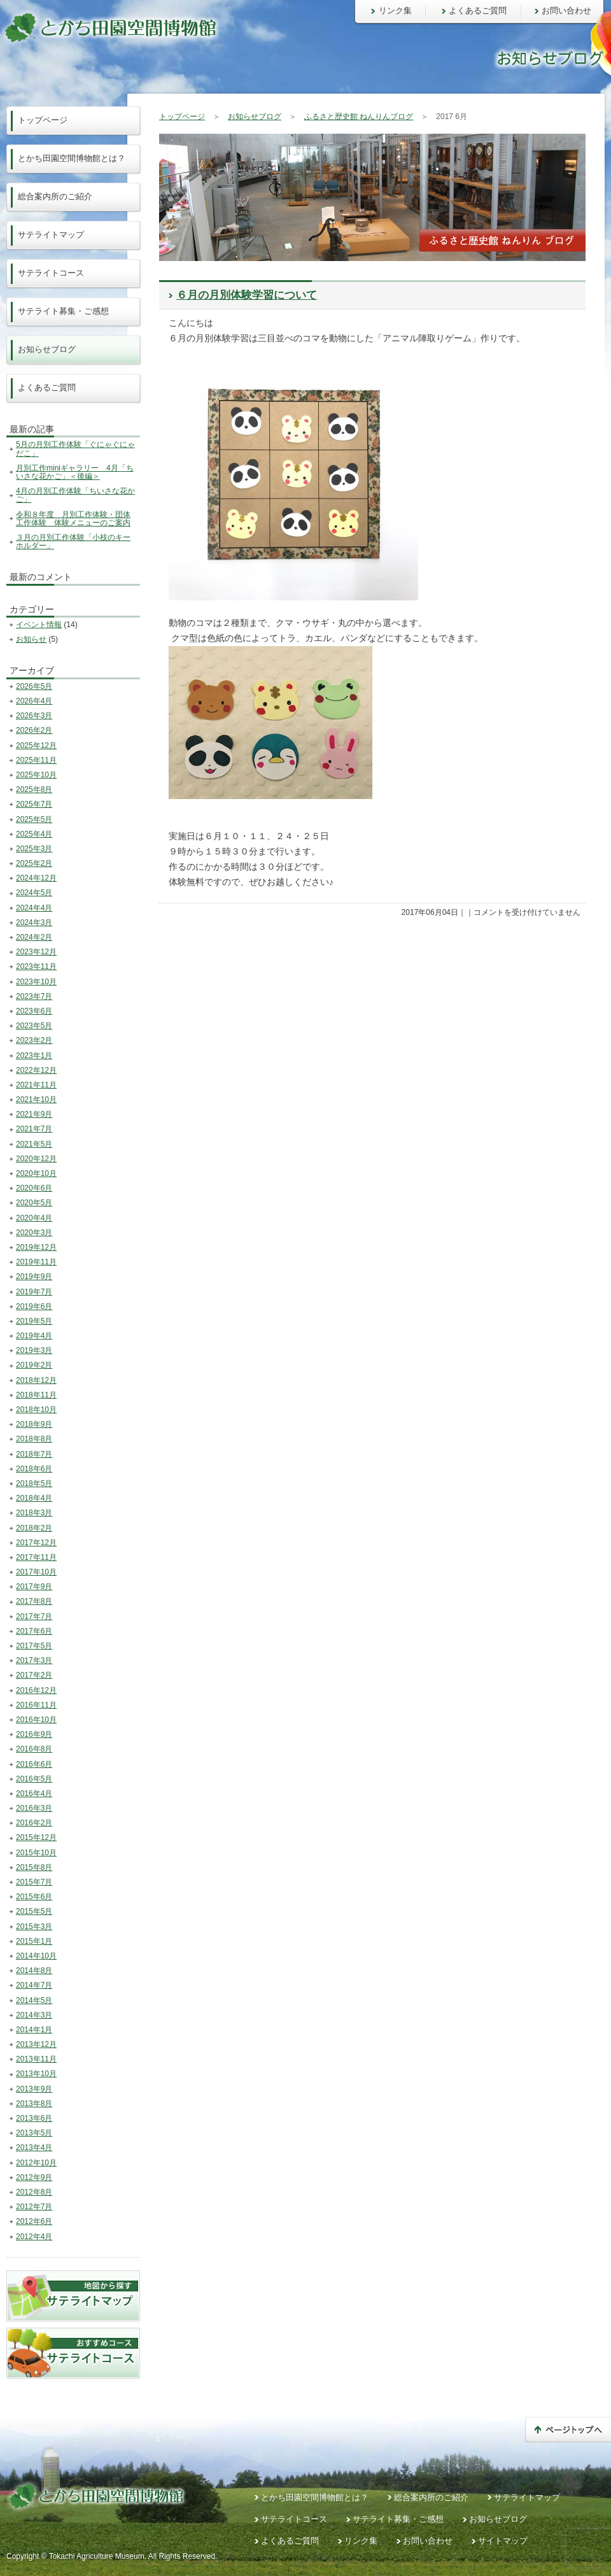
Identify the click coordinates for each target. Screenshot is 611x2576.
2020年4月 (34, 1218)
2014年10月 (36, 1955)
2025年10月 (36, 774)
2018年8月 (34, 1438)
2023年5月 (34, 1025)
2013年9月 (34, 2088)
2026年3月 (34, 715)
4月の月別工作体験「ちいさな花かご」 (75, 495)
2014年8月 (34, 1970)
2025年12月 (36, 745)
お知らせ (31, 639)
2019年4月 (34, 1335)
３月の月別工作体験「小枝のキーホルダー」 (73, 541)
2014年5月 (34, 2000)
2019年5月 (34, 1321)
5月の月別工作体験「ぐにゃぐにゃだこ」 (75, 448)
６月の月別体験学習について (246, 295)
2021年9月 (34, 1114)
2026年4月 (34, 701)
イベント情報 (39, 624)
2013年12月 (36, 2044)
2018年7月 (34, 1454)
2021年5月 (34, 1144)
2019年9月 (34, 1276)
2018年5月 (34, 1483)
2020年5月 (34, 1202)
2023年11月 (36, 966)
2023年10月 (36, 981)
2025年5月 (34, 819)
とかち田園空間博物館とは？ (71, 158)
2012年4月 (34, 2236)
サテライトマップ (51, 234)
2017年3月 (34, 1660)
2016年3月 (34, 1808)
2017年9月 (34, 1586)
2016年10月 (36, 1719)
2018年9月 (34, 1424)
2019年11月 (36, 1261)
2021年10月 (36, 1099)
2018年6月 (34, 1468)
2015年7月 (34, 1882)
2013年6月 (34, 2118)
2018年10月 (36, 1409)
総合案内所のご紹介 (55, 196)
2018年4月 (34, 1498)
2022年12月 (36, 1070)
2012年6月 (34, 2221)
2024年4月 (34, 907)
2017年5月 (34, 1645)
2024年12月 (36, 878)
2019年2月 (34, 1365)
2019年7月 (34, 1291)
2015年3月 (34, 1926)
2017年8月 (34, 1601)
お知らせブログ (254, 116)
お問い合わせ (566, 10)
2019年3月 (34, 1350)
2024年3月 (34, 922)
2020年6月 (34, 1188)
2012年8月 (34, 2192)
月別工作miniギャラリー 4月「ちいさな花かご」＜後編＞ (75, 472)
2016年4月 (34, 1793)
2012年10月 (36, 2162)
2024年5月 (34, 892)
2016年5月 (34, 1778)
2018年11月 (36, 1395)
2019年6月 (34, 1306)
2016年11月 (36, 1705)
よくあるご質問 (478, 10)
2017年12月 (36, 1542)
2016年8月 (34, 1748)
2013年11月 (36, 2059)
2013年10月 (36, 2073)
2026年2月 (34, 730)
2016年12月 (36, 1690)
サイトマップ (503, 2540)
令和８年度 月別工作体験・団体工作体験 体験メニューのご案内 (73, 518)
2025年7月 (34, 804)
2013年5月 (34, 2132)
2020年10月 (36, 1173)
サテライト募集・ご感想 (63, 311)
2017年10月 (36, 1572)
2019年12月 (36, 1247)
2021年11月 (36, 1084)
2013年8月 (34, 2103)
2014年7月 (34, 1985)
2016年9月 (34, 1734)
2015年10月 (36, 1852)
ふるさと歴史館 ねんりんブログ (358, 116)
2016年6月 (34, 1764)
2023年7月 (34, 996)
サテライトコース (51, 273)
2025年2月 (34, 863)
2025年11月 (36, 760)
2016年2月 (34, 1822)
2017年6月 (34, 1631)
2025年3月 (34, 848)
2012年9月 (34, 2177)
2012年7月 (34, 2206)
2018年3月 (34, 1512)
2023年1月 (34, 1055)
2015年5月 (34, 1911)
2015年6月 (34, 1896)
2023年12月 (36, 951)
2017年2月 (34, 1675)
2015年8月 (34, 1867)
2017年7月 (34, 1616)
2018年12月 (36, 1380)
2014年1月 (34, 2029)
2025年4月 (34, 834)
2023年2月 (34, 1040)
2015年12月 (36, 1837)
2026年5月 (34, 686)
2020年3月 (34, 1232)
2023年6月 (34, 1011)
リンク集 (395, 10)
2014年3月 (34, 2015)
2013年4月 (34, 2147)
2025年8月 (34, 789)
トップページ (182, 116)
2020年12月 (36, 1158)
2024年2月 (34, 937)
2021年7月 (34, 1128)
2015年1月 (34, 1941)
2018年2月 (34, 1528)
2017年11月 (36, 1557)
